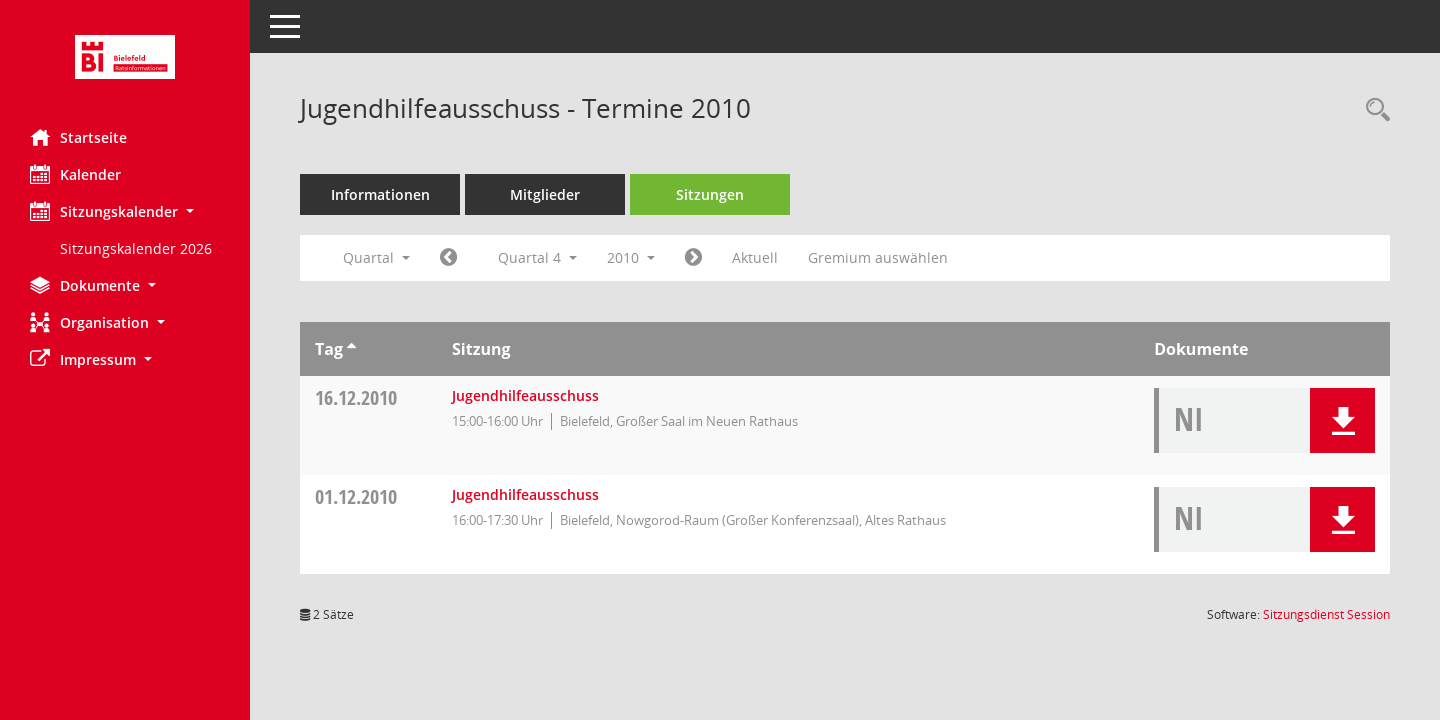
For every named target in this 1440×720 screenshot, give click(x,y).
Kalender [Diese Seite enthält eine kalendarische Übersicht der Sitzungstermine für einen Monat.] (75, 174)
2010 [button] (631, 257)
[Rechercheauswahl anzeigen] (1373, 110)
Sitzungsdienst (1326, 614)
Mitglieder (545, 194)
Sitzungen (710, 194)
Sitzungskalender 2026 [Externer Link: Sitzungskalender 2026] (136, 248)
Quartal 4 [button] (537, 257)
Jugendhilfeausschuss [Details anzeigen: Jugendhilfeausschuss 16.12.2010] (525, 395)
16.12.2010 (356, 397)
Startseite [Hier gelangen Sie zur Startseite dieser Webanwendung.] (78, 137)
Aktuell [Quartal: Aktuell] (755, 257)
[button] (125, 211)
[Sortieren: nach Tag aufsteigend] (351, 349)
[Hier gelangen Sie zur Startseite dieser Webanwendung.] (125, 57)
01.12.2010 (356, 496)
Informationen (380, 194)
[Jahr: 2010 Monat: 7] (448, 258)
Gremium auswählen (878, 257)
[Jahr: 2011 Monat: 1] (693, 258)
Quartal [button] (376, 257)
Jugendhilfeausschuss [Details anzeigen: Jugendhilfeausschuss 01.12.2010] (525, 494)
